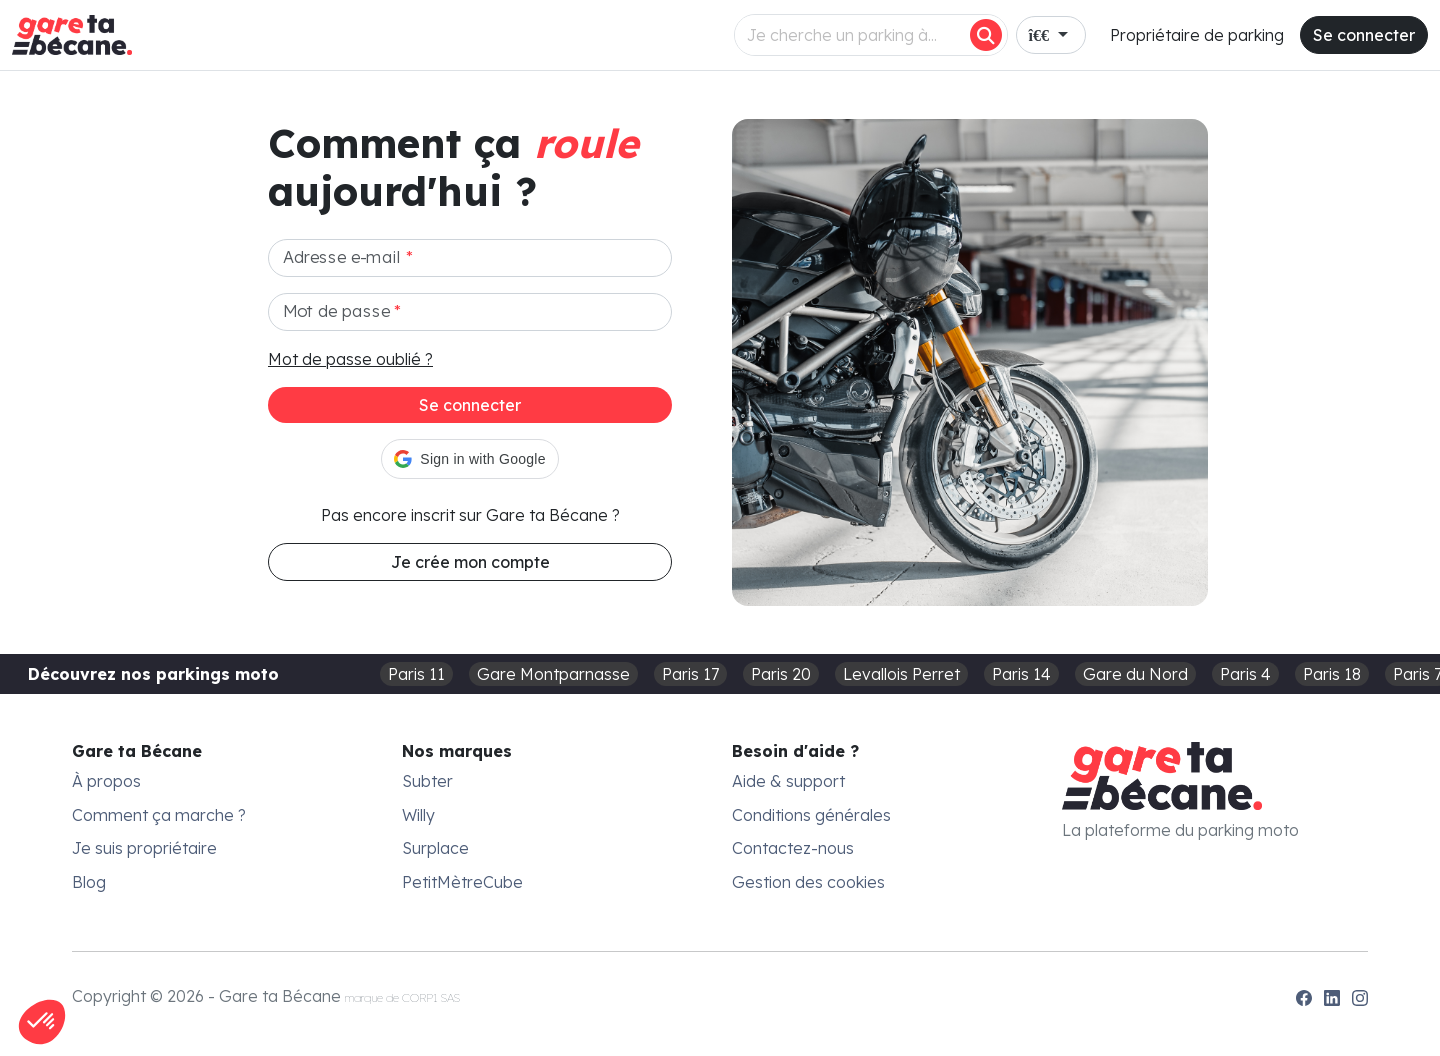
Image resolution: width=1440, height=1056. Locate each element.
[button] (469, 459)
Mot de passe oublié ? (350, 359)
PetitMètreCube (462, 882)
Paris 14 (1021, 674)
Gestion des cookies (808, 882)
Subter (427, 781)
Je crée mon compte (470, 562)
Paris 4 (1245, 674)
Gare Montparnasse (553, 674)
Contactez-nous (793, 848)
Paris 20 (781, 674)
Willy (418, 815)
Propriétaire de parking (1197, 35)
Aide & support (788, 781)
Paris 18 (1332, 674)
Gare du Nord (1135, 674)
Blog (89, 882)
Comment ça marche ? (159, 815)
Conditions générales (811, 815)
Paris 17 (690, 674)
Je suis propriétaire (144, 848)
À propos (106, 781)
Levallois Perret (901, 674)
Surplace (435, 848)
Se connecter (1364, 35)
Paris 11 (416, 674)
